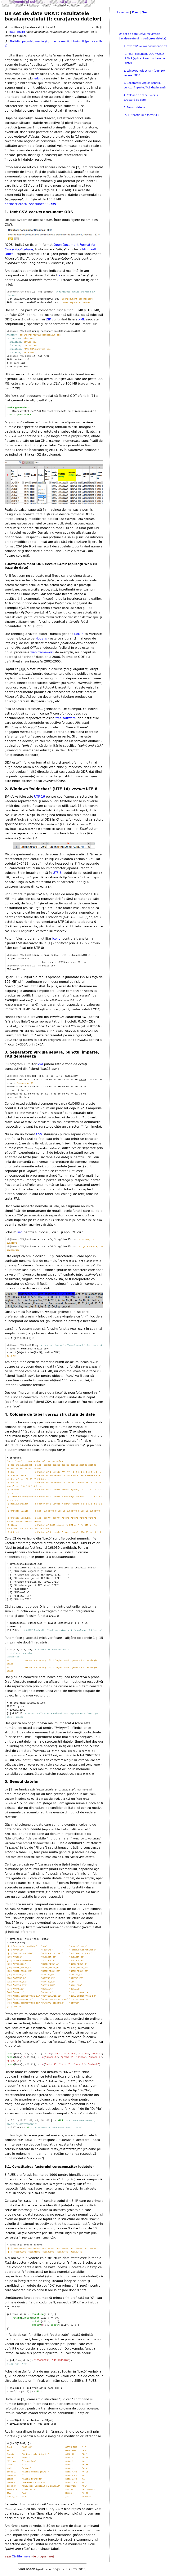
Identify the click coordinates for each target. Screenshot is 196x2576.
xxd (40, 1064)
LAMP (78, 634)
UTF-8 (57, 873)
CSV (39, 1134)
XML (81, 319)
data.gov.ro (17, 31)
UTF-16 (39, 796)
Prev (135, 12)
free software (66, 718)
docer (122, 12)
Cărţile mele (21, 2556)
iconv (56, 938)
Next (145, 12)
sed (20, 1232)
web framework (42, 652)
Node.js (41, 638)
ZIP (48, 319)
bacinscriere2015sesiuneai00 (30, 204)
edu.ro (38, 78)
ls (59, 275)
